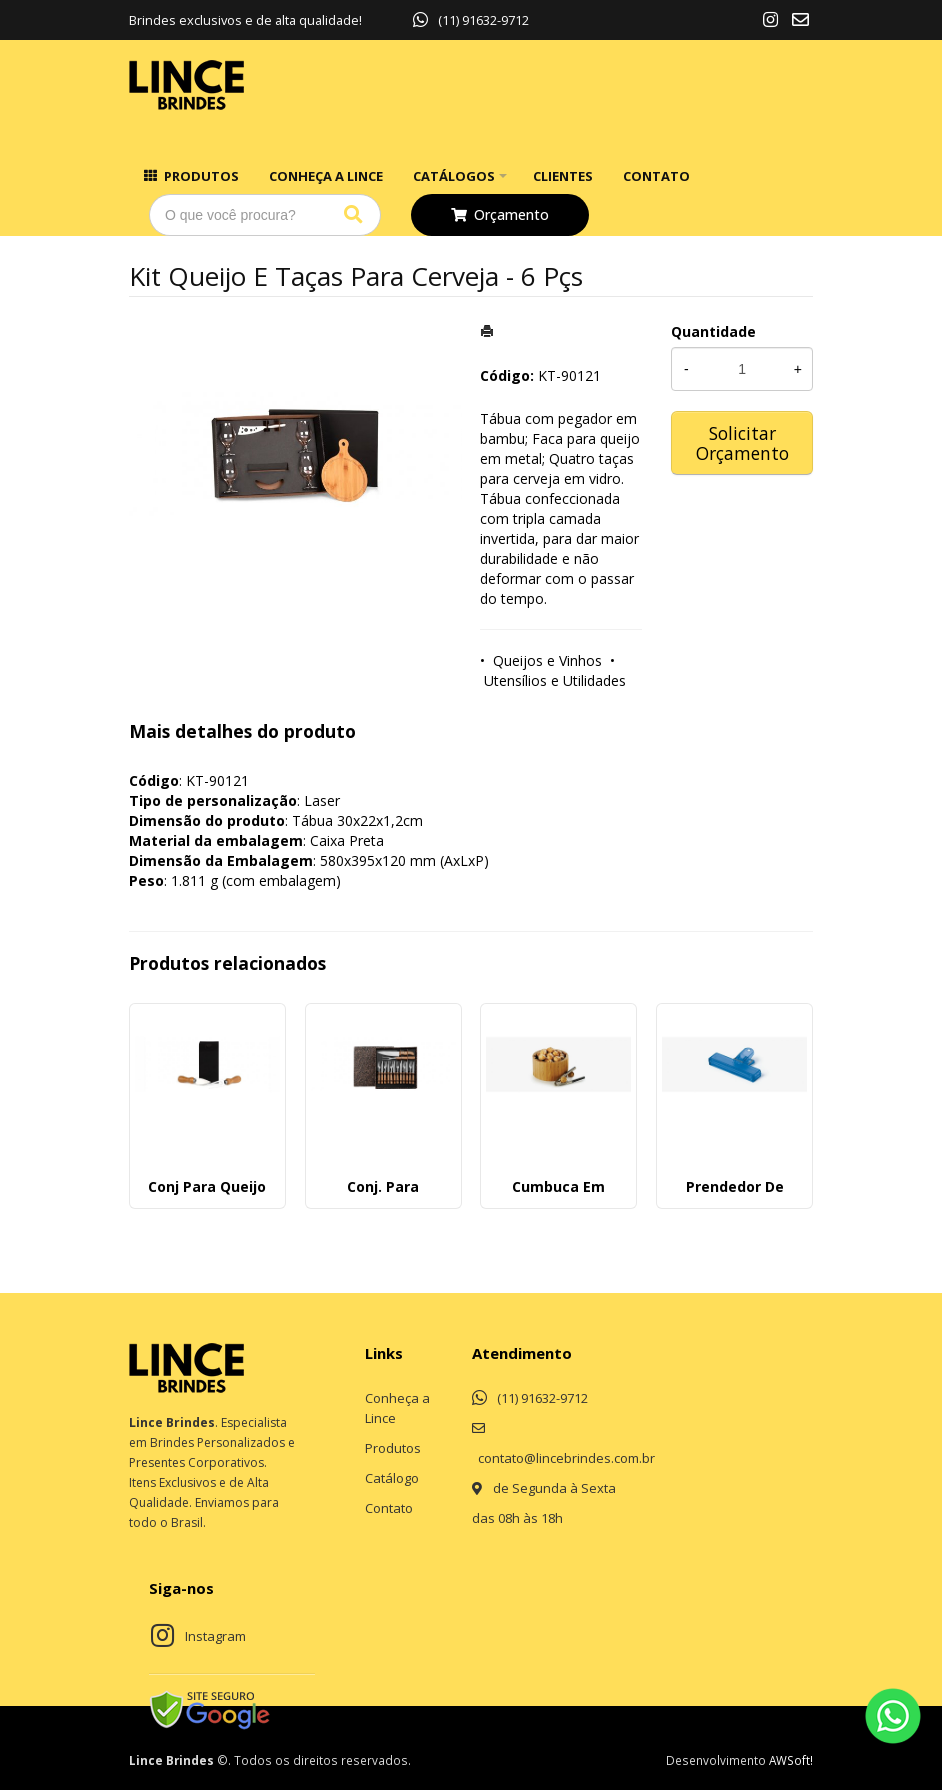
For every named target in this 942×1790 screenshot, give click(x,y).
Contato (656, 176)
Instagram (215, 1636)
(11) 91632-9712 (471, 20)
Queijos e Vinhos (547, 660)
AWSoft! (791, 1760)
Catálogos (454, 176)
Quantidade (713, 331)
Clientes (563, 176)
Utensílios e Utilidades (555, 680)
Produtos (201, 176)
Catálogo (392, 1478)
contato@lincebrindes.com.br (566, 1458)
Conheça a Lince (326, 176)
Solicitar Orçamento (742, 443)
